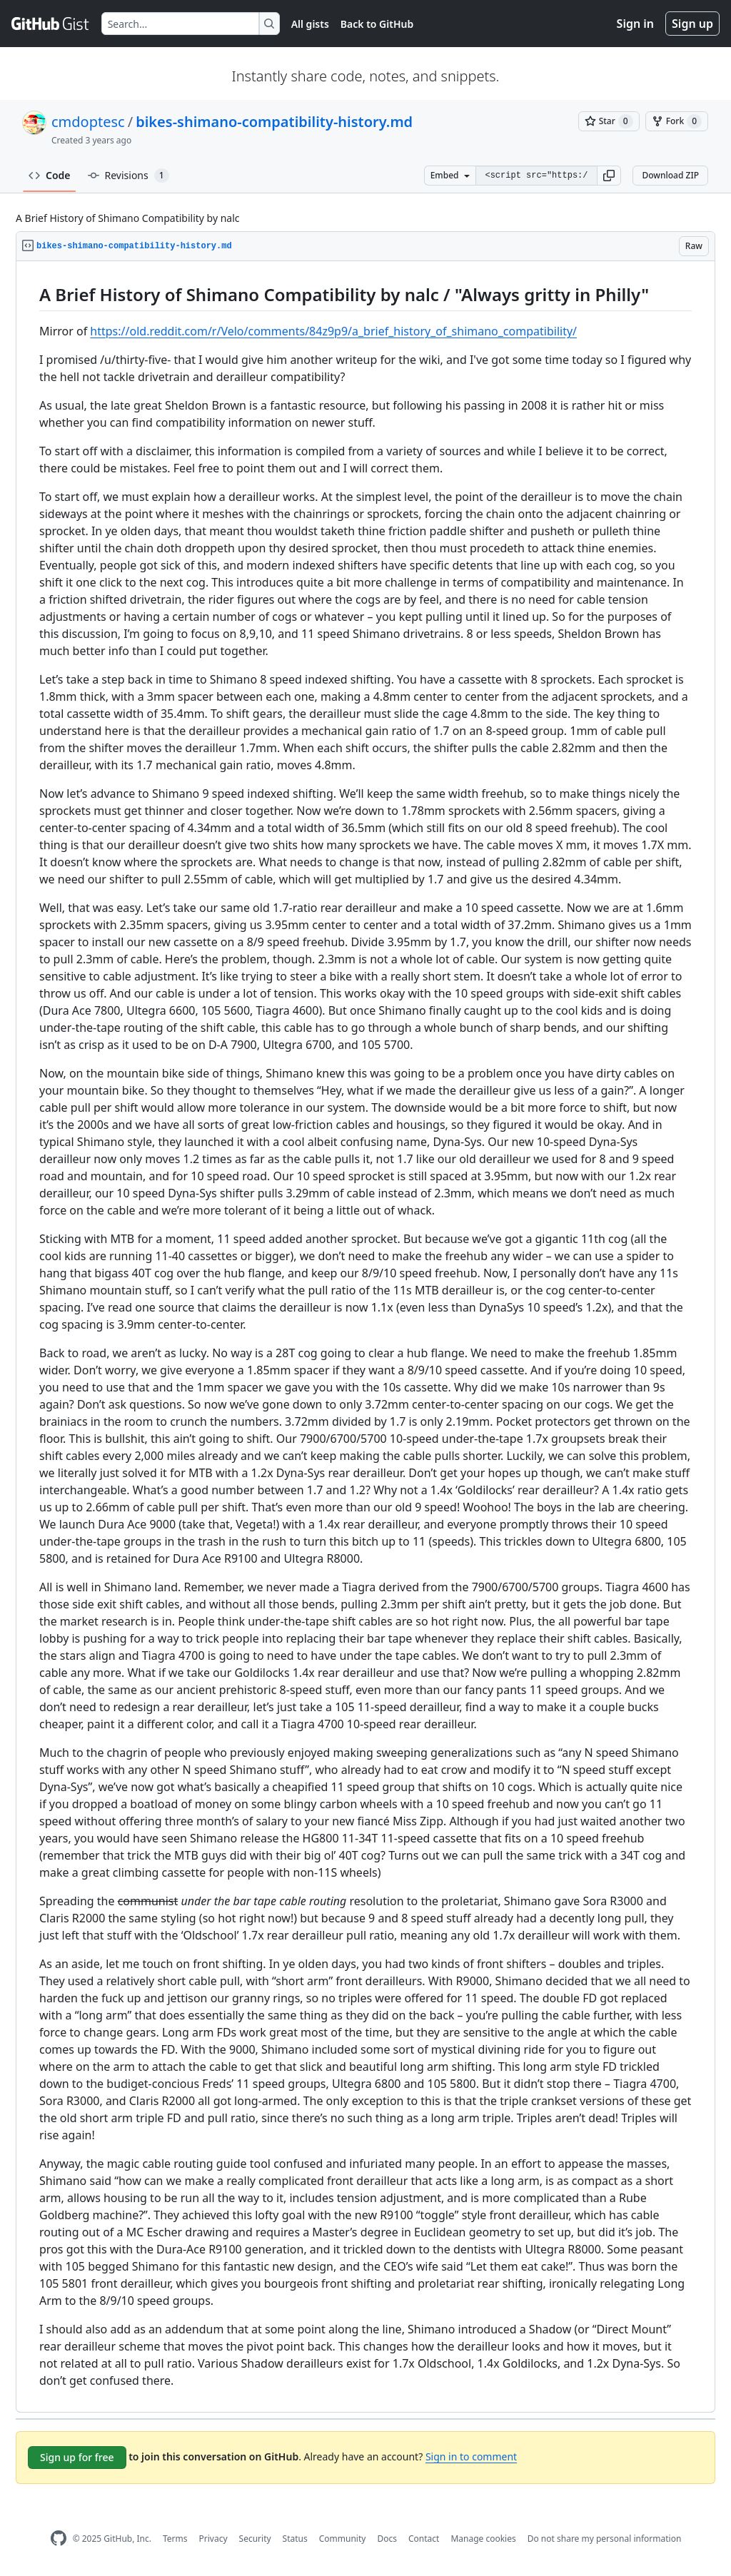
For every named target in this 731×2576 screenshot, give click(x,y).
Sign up (692, 23)
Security (255, 2538)
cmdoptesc (88, 121)
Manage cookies (482, 2538)
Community (342, 2538)
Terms (175, 2538)
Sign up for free (77, 2457)
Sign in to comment (471, 2456)
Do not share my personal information (605, 2538)
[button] (609, 176)
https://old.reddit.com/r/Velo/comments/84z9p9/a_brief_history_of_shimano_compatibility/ (333, 331)
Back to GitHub (377, 24)
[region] (365, 1337)
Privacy (213, 2538)
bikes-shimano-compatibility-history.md (274, 121)
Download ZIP (670, 175)
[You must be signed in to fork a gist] (676, 121)
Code (50, 175)
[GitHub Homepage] (58, 2538)
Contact (423, 2538)
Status (295, 2538)
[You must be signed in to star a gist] (609, 121)
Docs (387, 2538)
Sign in (635, 23)
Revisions (128, 175)
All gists (310, 24)
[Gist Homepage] (50, 23)
